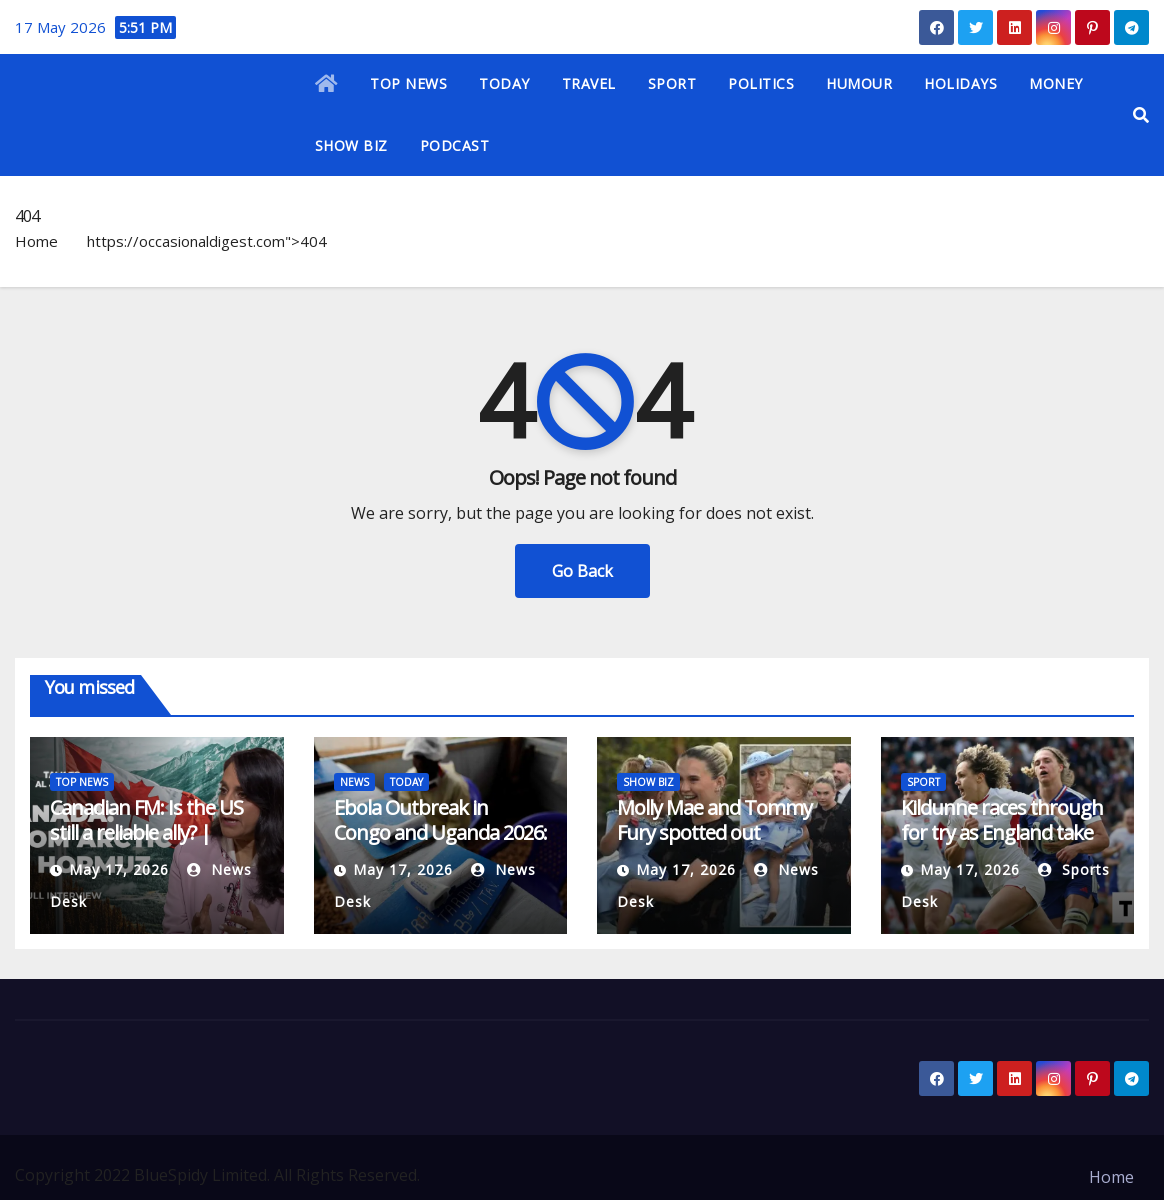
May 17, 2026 (119, 869)
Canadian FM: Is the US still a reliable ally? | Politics (146, 832)
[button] (1141, 115)
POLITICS (761, 83)
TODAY (504, 83)
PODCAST (455, 145)
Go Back (582, 571)
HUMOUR (859, 83)
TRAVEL (589, 83)
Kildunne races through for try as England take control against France (1002, 832)
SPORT (672, 83)
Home (36, 241)
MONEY (1056, 83)
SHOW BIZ (351, 145)
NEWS (354, 782)
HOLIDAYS (960, 83)
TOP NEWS (408, 83)
